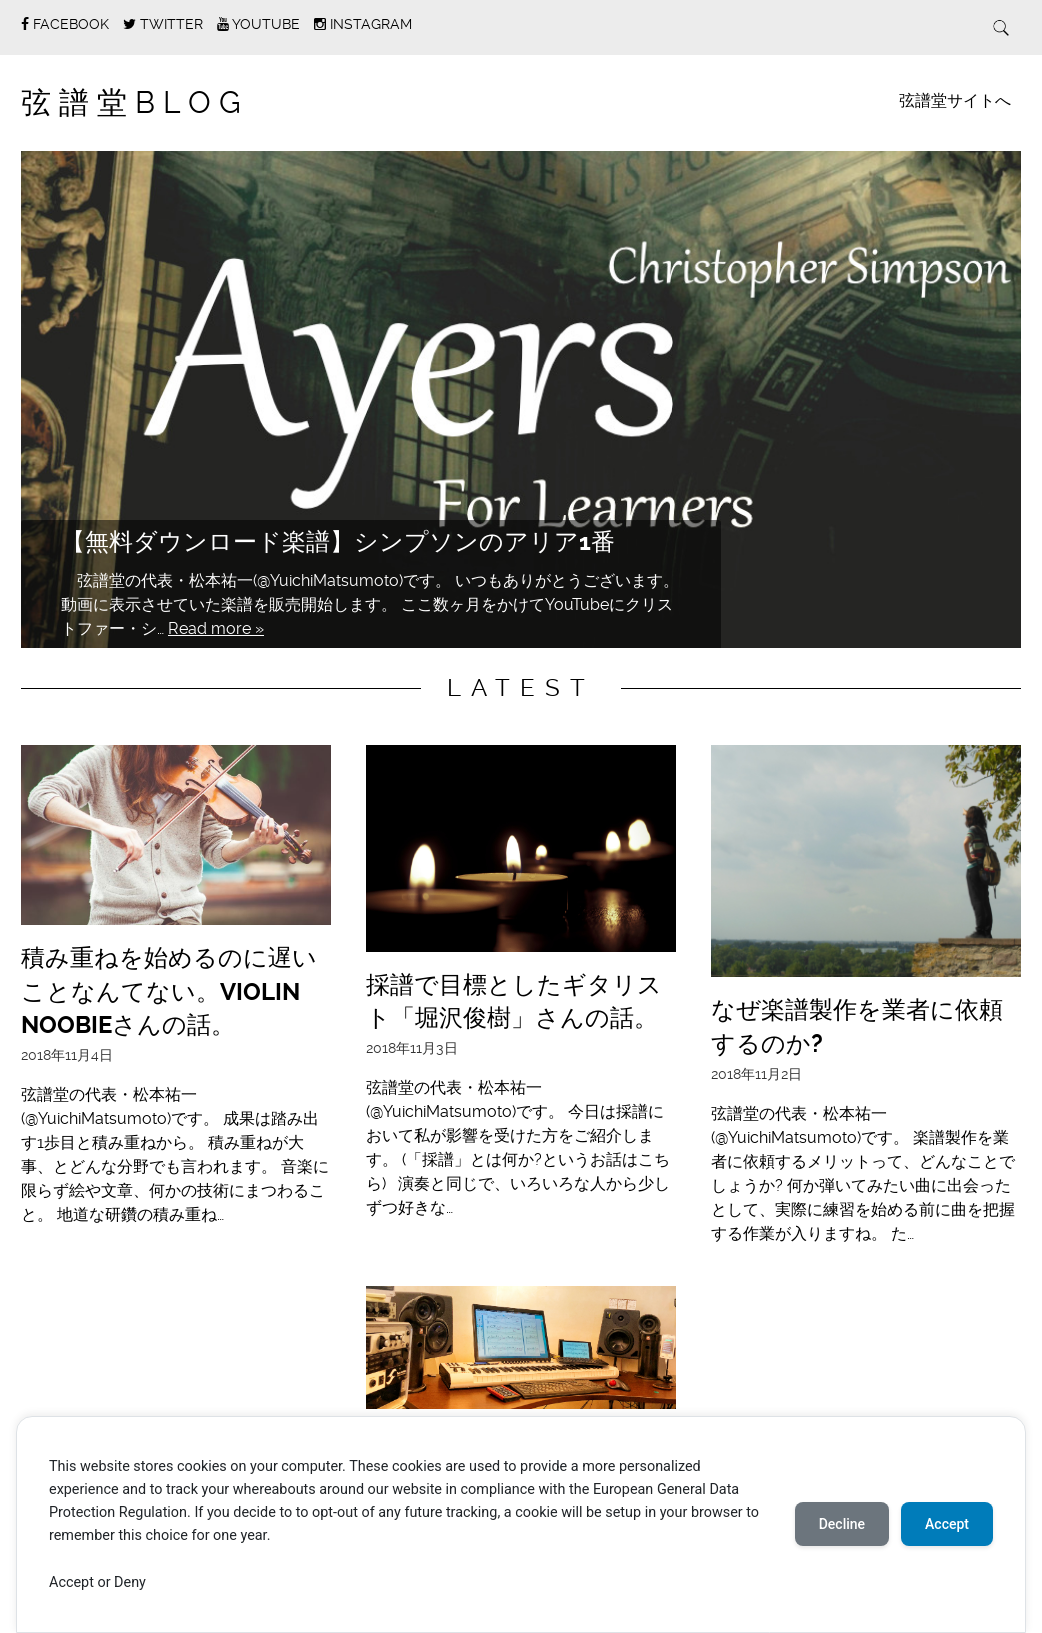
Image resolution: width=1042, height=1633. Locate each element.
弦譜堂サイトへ (955, 100)
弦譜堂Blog (135, 102)
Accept (947, 1524)
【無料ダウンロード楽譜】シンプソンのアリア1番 (338, 542)
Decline (842, 1524)
